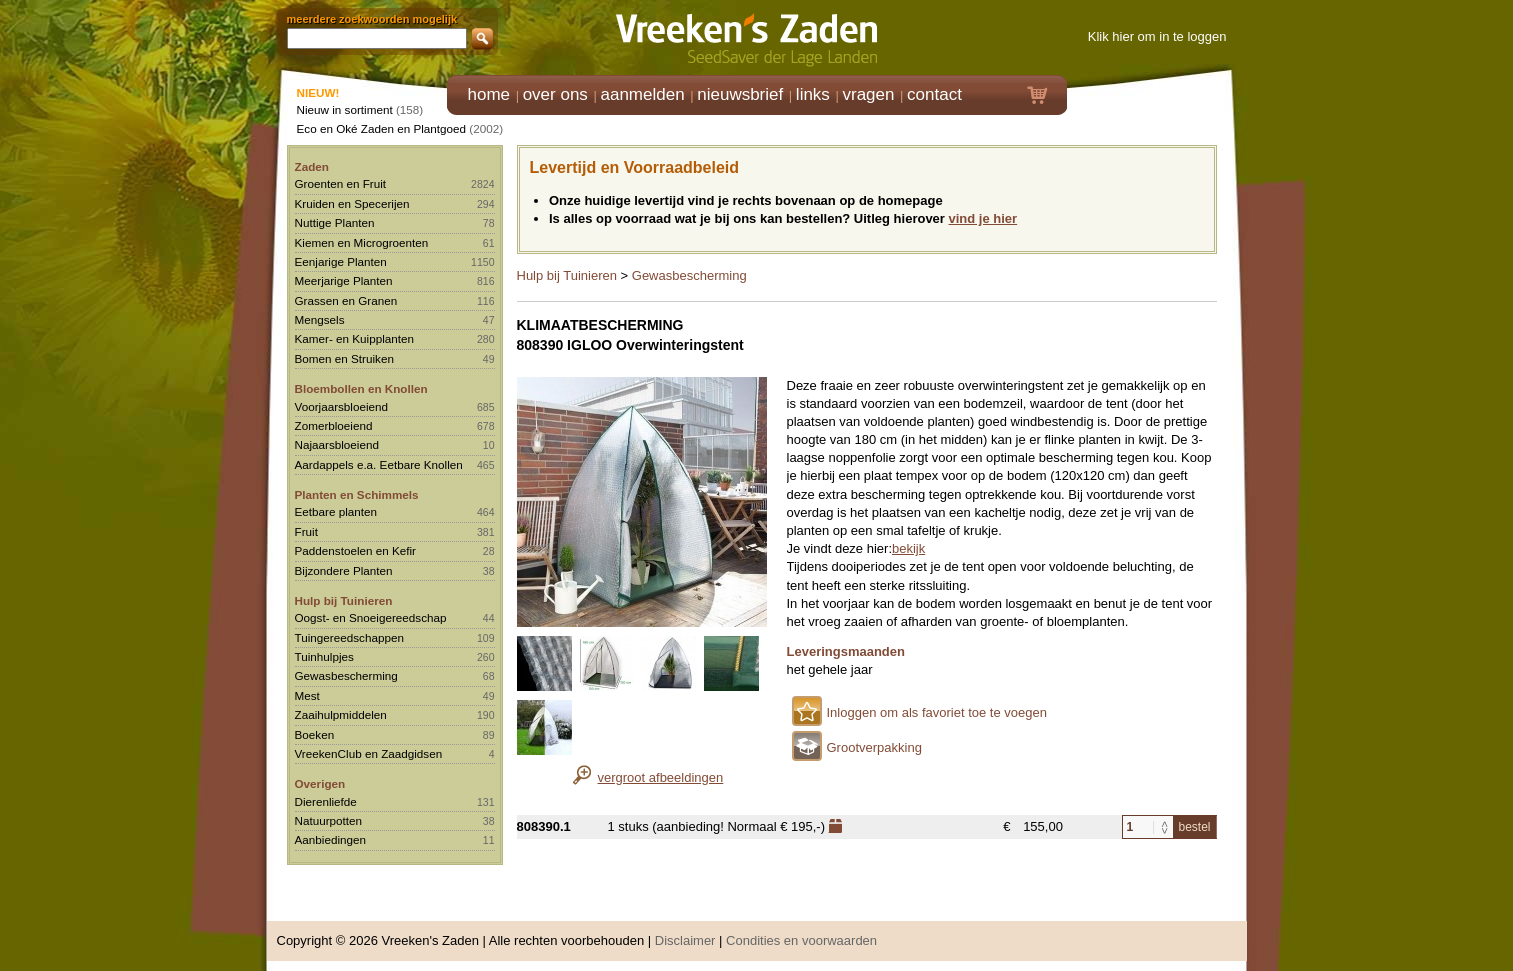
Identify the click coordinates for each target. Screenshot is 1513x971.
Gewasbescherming (346, 675)
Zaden (312, 166)
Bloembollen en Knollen (361, 388)
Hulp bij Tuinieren (344, 600)
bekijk (908, 548)
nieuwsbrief (740, 94)
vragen (869, 94)
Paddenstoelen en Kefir (356, 550)
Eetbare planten (336, 511)
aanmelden (642, 94)
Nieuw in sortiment (345, 109)
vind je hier (983, 218)
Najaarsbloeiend (337, 444)
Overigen (320, 783)
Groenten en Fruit (341, 183)
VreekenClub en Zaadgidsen (369, 753)
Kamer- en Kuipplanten (355, 338)
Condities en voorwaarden (801, 940)
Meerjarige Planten (344, 280)
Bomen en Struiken (344, 358)
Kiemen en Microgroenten (362, 242)
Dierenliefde (326, 801)
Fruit (306, 531)
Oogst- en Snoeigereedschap (371, 617)
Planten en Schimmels (357, 494)
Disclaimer (685, 940)
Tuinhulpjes (324, 656)
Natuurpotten (329, 820)
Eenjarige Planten (341, 261)
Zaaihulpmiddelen (341, 714)
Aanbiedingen (331, 839)
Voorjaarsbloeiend (342, 406)
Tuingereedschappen (349, 637)
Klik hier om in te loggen (1157, 36)
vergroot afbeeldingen (661, 777)
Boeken (315, 734)
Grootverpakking (874, 747)
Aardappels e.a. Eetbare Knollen (379, 464)
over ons (555, 94)
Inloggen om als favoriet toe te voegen (937, 712)
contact (934, 94)
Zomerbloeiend (334, 425)
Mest (307, 695)
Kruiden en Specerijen (352, 203)
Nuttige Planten (335, 222)
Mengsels (320, 319)
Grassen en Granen (346, 300)
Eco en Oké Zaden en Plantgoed (382, 128)
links (813, 94)
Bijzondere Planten (344, 570)
